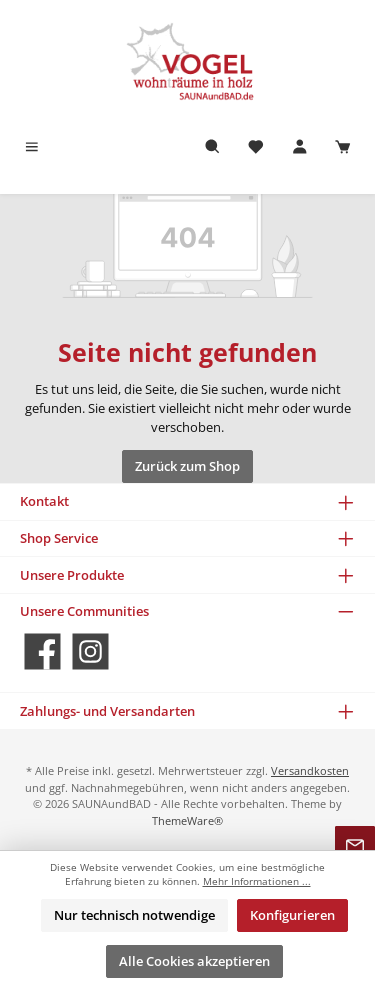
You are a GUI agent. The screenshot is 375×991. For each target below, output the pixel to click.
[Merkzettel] (256, 147)
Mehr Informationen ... (257, 881)
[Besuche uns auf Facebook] (42, 651)
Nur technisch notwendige (134, 915)
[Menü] (32, 147)
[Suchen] (213, 147)
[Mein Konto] (300, 147)
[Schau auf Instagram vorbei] (90, 651)
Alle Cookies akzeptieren (194, 961)
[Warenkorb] (343, 147)
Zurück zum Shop (187, 466)
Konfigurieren (292, 915)
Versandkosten (310, 770)
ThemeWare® (187, 820)
